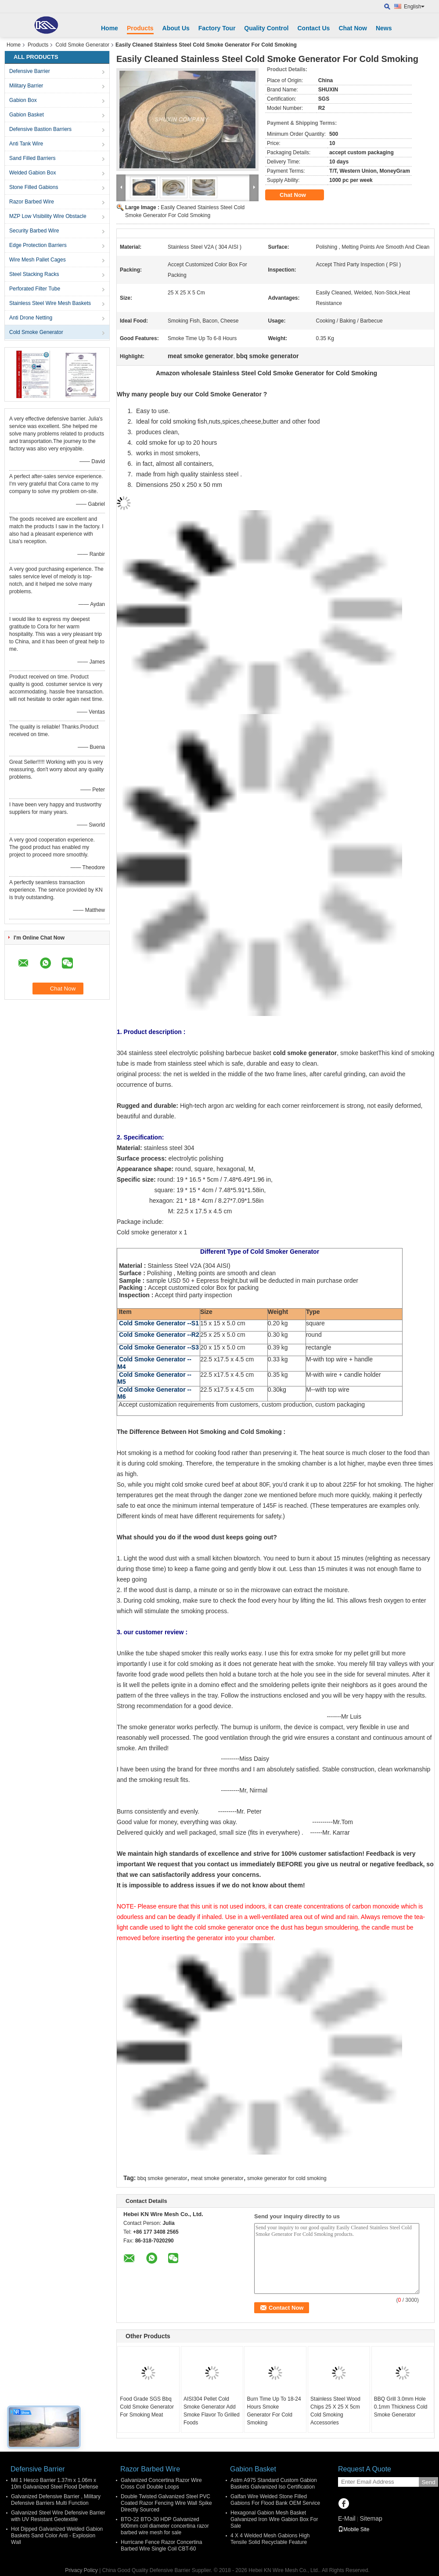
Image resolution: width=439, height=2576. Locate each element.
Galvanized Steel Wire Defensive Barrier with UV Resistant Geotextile (58, 2516)
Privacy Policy (81, 2570)
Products (140, 28)
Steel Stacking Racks (34, 274)
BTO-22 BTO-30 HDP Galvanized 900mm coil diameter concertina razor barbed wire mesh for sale (165, 2526)
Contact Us (313, 28)
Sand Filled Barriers (32, 158)
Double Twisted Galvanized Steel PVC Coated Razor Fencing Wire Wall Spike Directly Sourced (166, 2503)
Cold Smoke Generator (82, 45)
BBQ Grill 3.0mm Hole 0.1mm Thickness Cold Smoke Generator (401, 2407)
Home (109, 28)
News (384, 28)
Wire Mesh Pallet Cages (37, 260)
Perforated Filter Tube (34, 289)
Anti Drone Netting (30, 318)
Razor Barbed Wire (31, 202)
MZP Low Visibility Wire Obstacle (47, 216)
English (414, 7)
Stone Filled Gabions (33, 187)
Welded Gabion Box (32, 173)
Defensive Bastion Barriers (40, 129)
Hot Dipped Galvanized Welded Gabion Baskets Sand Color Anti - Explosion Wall (57, 2535)
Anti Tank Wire (26, 144)
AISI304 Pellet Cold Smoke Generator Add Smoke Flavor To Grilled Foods (212, 2411)
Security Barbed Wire (34, 231)
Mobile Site (353, 2529)
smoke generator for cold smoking (287, 2178)
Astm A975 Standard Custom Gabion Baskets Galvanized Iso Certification (273, 2483)
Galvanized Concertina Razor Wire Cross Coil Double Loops (161, 2483)
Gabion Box (23, 100)
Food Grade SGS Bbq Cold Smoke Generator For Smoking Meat (147, 2407)
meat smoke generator (217, 2178)
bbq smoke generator (162, 2178)
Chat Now (352, 28)
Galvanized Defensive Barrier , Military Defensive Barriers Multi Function (56, 2499)
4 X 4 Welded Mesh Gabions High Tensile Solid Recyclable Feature (270, 2538)
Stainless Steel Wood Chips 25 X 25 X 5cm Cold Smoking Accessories (335, 2411)
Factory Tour (217, 28)
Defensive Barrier (29, 71)
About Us (176, 28)
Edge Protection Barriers (38, 245)
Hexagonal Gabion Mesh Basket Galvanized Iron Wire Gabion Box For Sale (274, 2519)
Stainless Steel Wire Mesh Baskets (50, 303)
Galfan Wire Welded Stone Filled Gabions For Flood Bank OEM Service (275, 2499)
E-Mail (347, 2518)
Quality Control (266, 28)
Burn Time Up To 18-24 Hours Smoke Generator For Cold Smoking (274, 2411)
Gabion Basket (26, 115)
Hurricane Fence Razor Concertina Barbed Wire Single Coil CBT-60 (161, 2545)
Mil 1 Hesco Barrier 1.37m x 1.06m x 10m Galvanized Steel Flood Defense (54, 2483)
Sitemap (371, 2518)
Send (428, 2482)
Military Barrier (26, 86)
